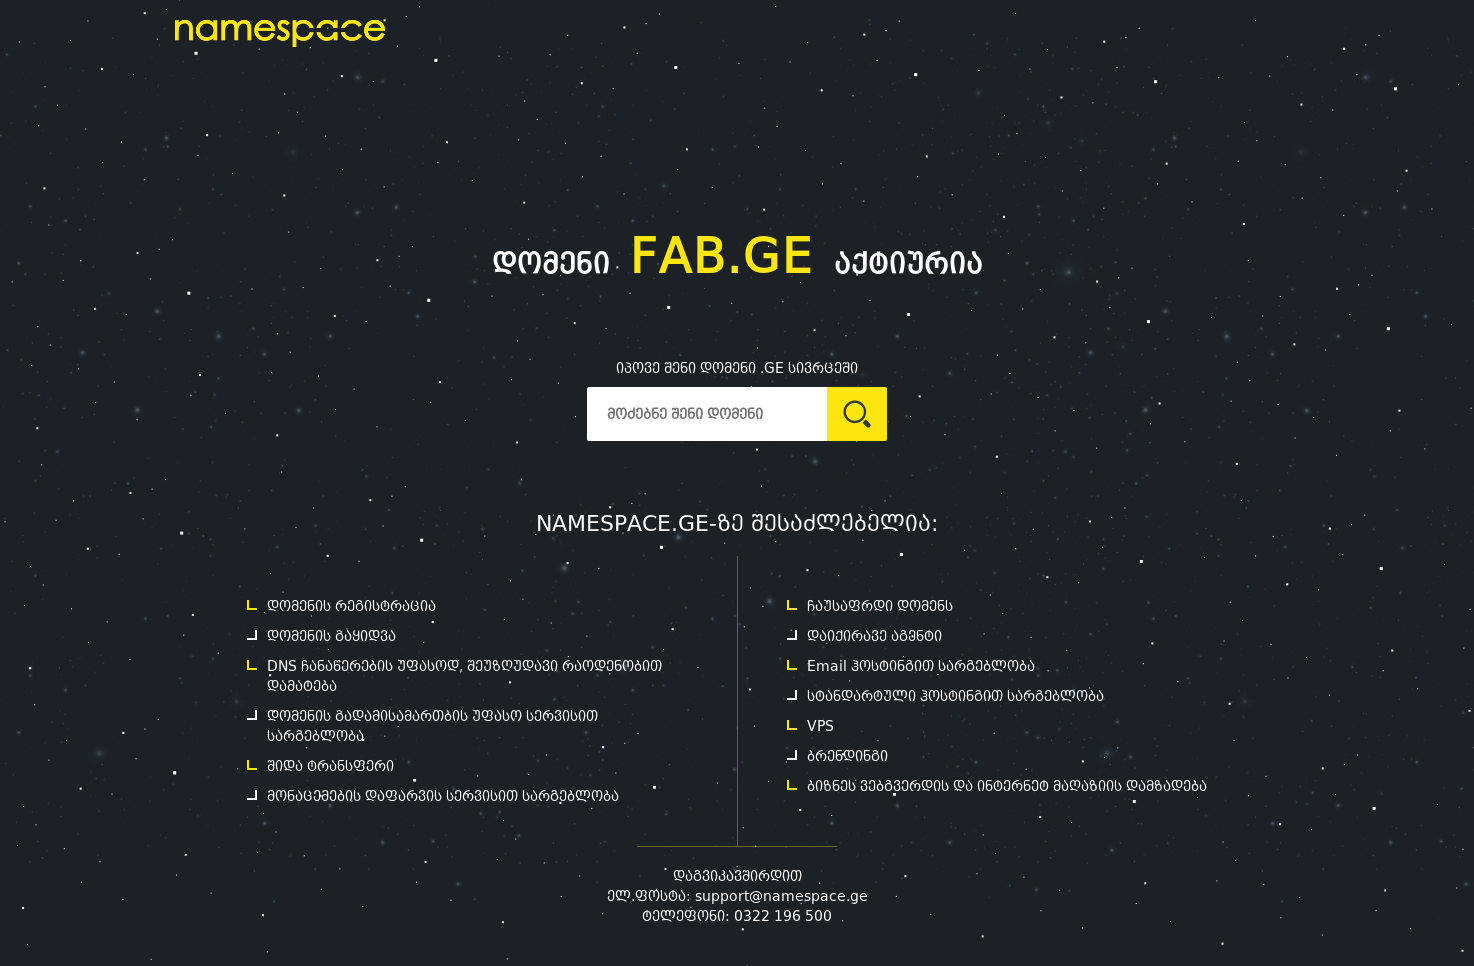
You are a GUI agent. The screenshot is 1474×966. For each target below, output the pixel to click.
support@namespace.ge (781, 896)
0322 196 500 (783, 916)
